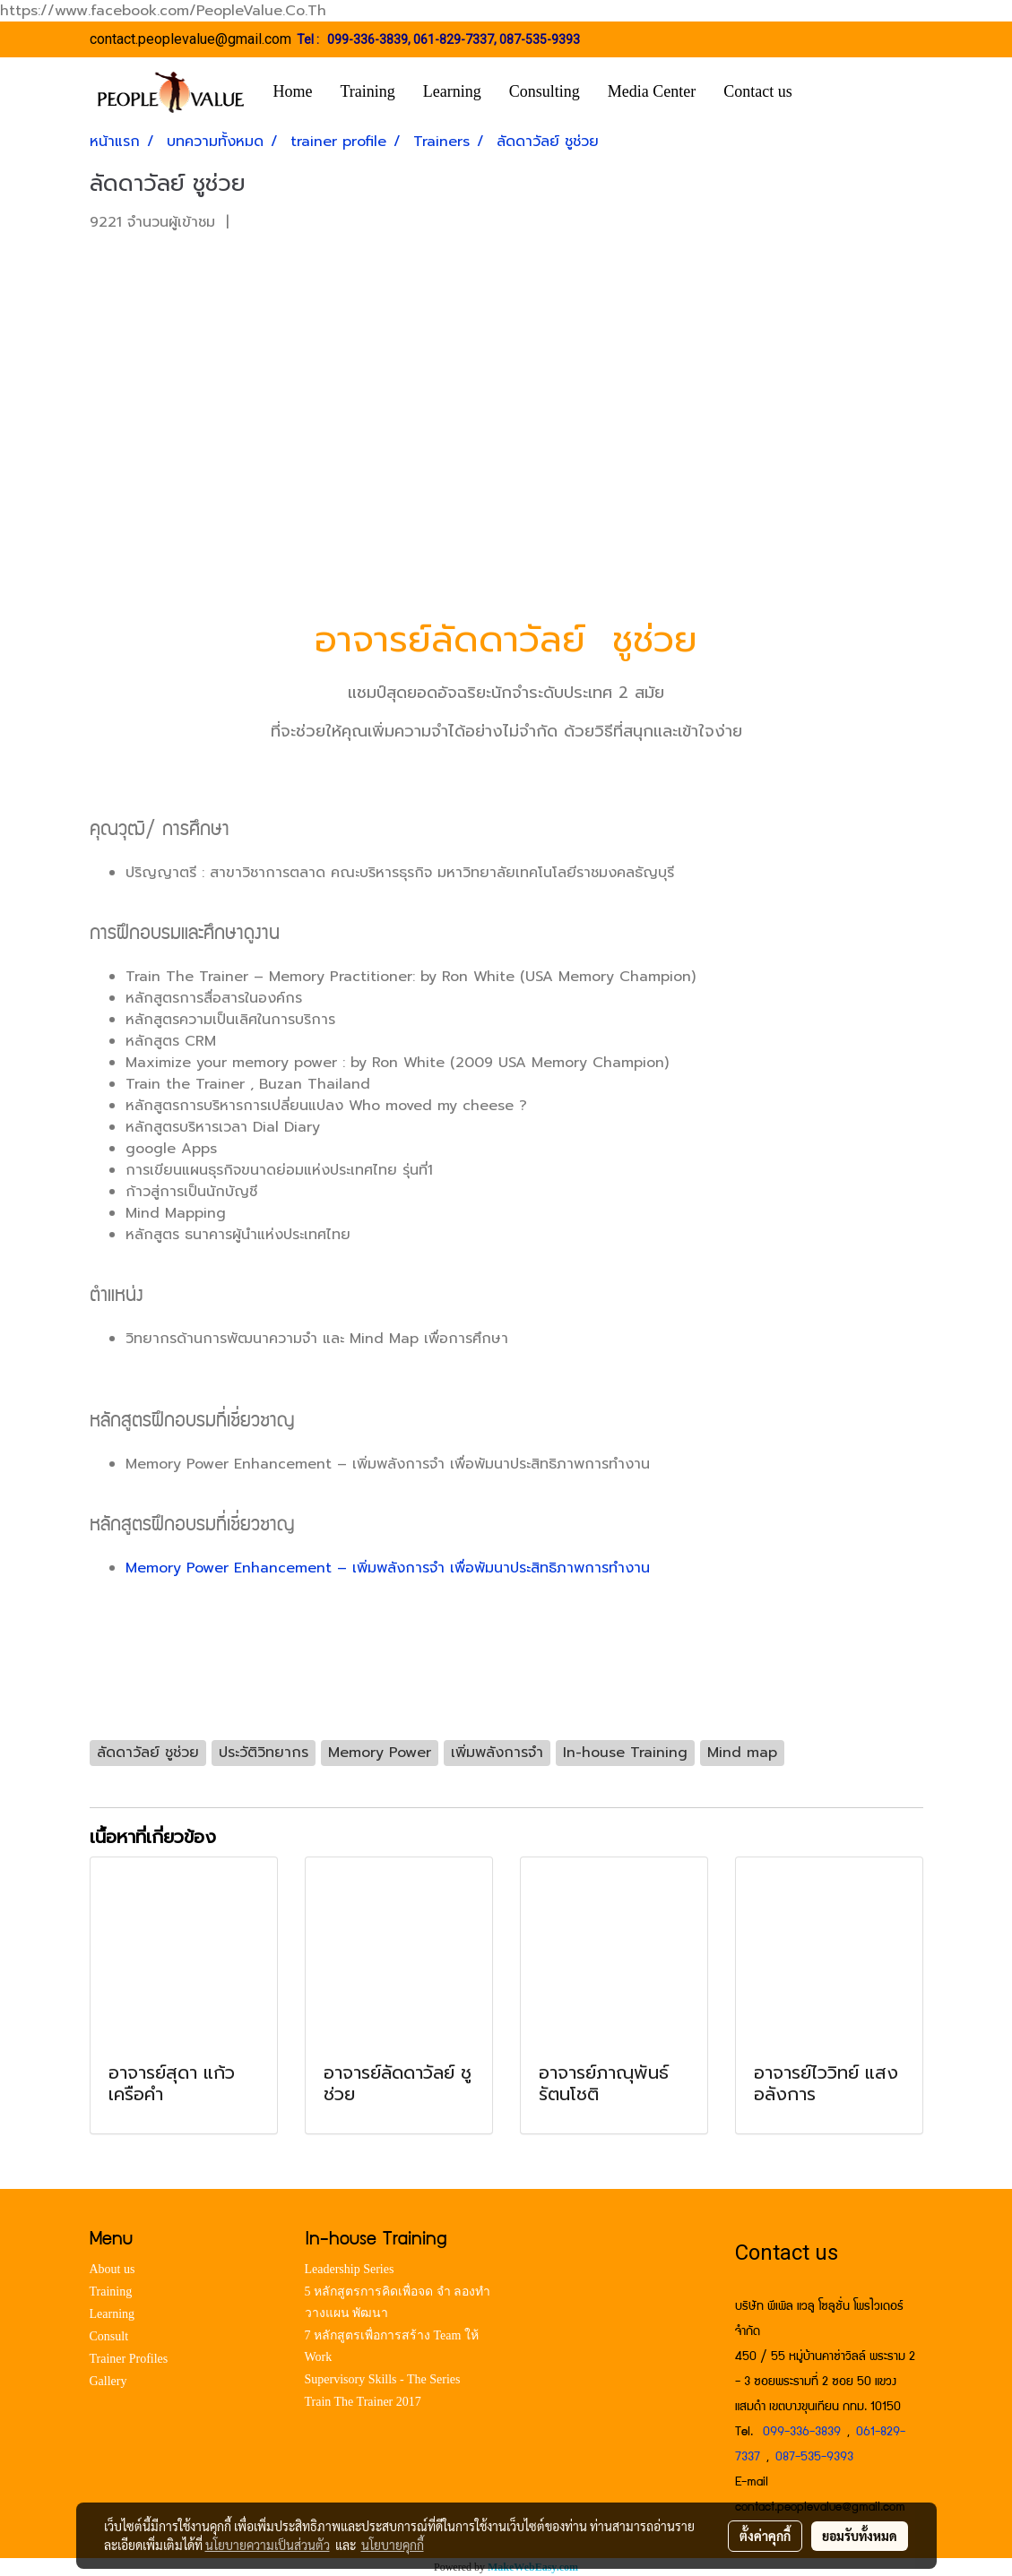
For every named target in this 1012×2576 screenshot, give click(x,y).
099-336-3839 (367, 39)
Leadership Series (349, 2269)
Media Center (652, 91)
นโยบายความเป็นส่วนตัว (267, 2545)
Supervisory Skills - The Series (383, 2379)
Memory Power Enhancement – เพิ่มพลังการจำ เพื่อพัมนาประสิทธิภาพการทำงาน (387, 1568)
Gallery (108, 2381)
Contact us (757, 91)
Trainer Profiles (129, 2358)
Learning (452, 91)
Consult (109, 2336)
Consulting (544, 91)
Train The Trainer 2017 (363, 2401)
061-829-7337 (453, 39)
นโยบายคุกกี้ (392, 2545)
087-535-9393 (539, 39)
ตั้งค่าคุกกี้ (765, 2536)
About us (112, 2269)
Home (293, 91)
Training (368, 91)
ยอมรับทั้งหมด (859, 2536)
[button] (833, 92)
